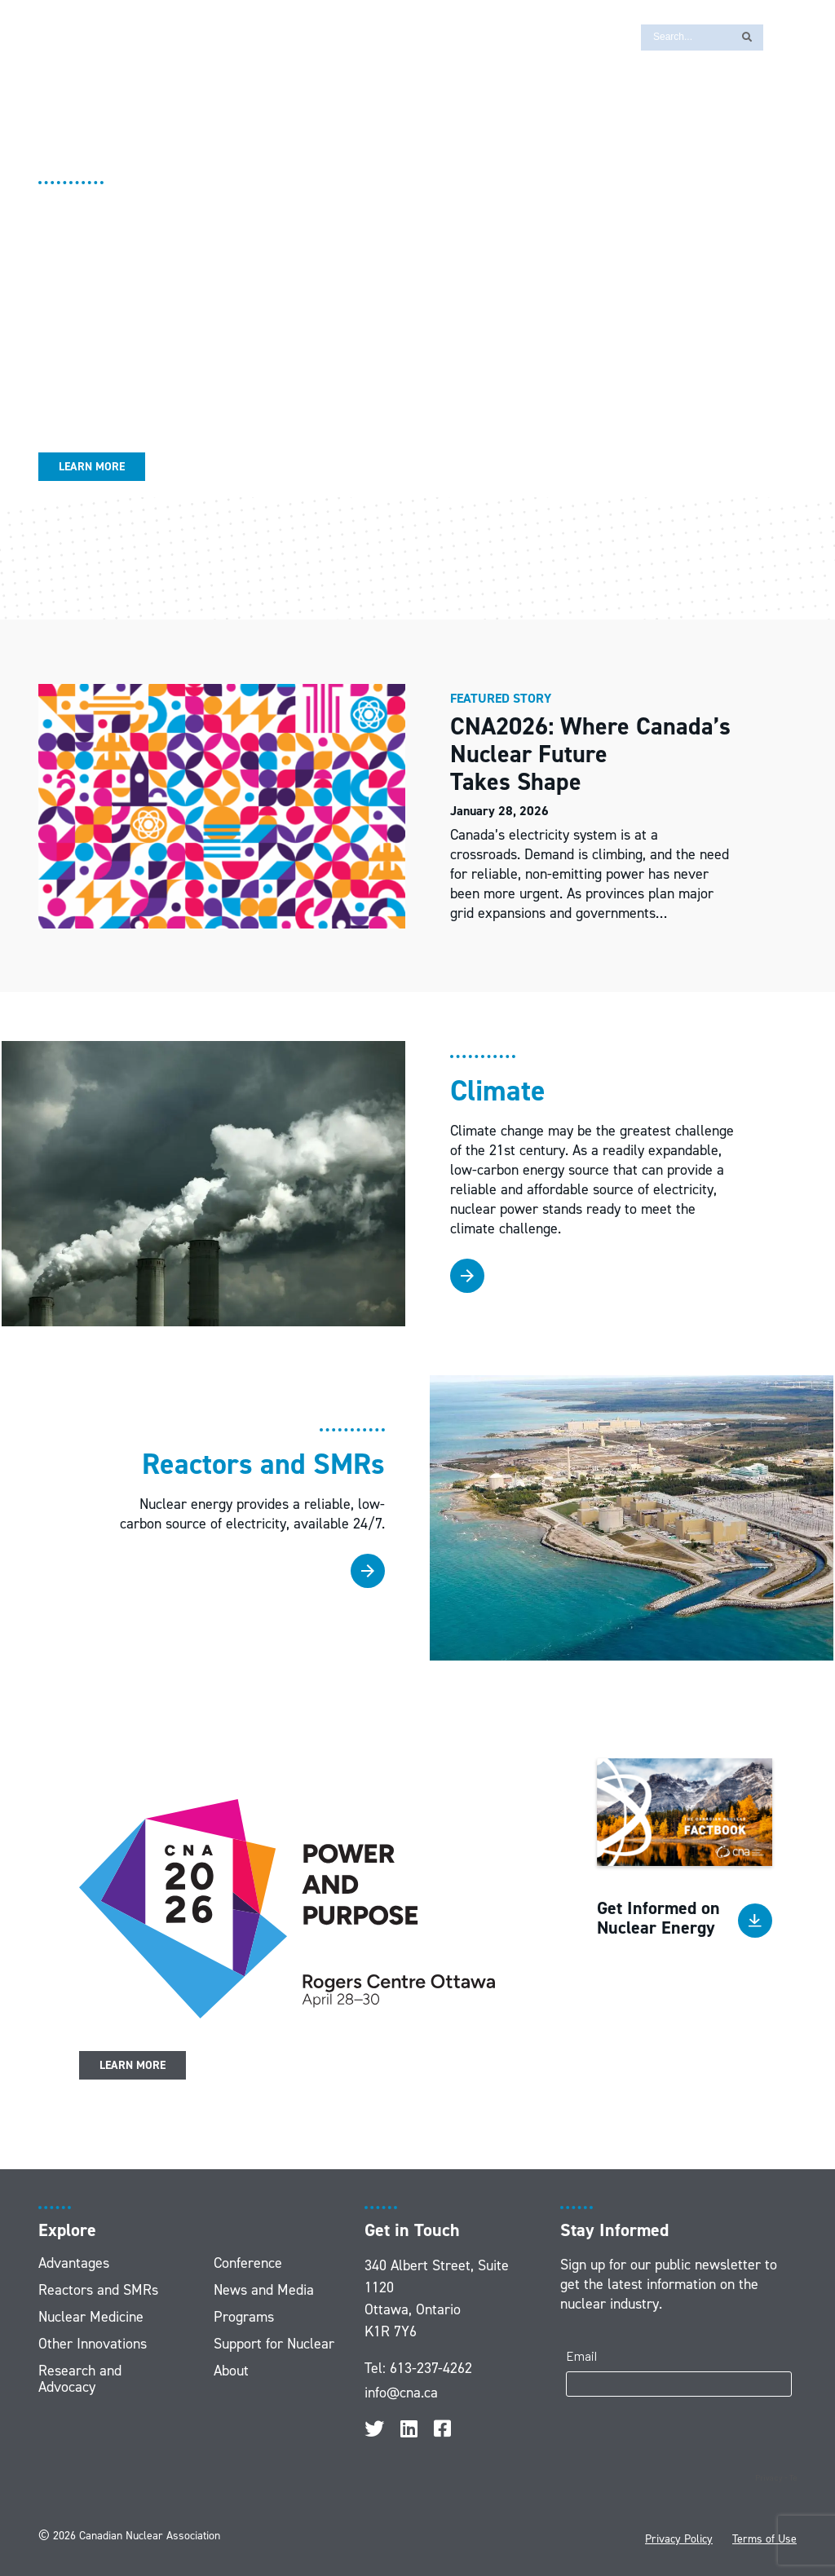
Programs (244, 2317)
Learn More (92, 466)
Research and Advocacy (79, 2378)
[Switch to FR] (784, 36)
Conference (248, 2263)
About (231, 2370)
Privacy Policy (679, 2539)
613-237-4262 (431, 2368)
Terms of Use (764, 2539)
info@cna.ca (401, 2392)
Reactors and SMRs (98, 2290)
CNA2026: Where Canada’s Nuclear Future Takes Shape (590, 754)
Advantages (73, 2263)
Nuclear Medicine (91, 2317)
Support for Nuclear (274, 2344)
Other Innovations (92, 2344)
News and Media (264, 2290)
